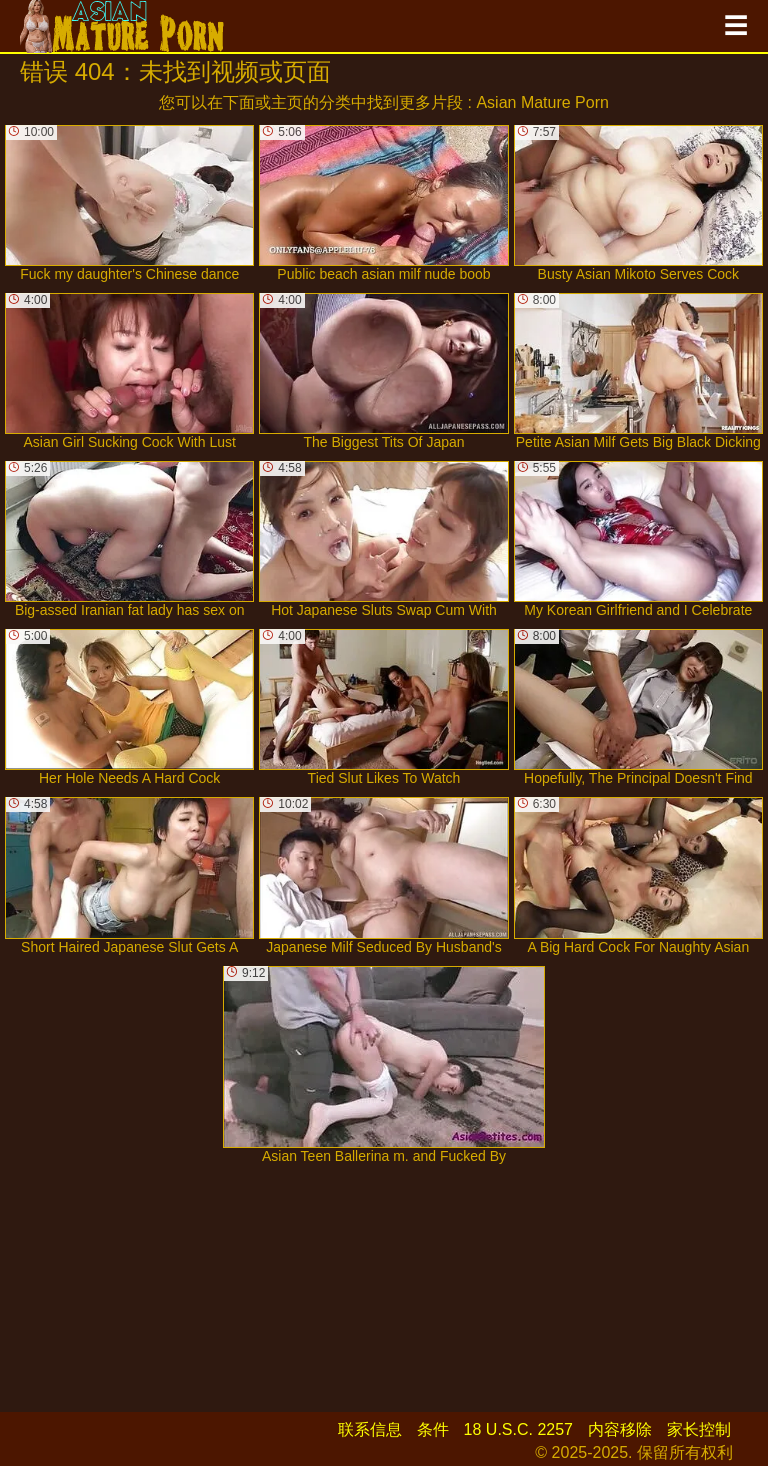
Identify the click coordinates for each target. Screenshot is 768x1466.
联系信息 (370, 1429)
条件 (433, 1429)
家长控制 (699, 1429)
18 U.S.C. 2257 (518, 1429)
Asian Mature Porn (542, 102)
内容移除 (620, 1429)
